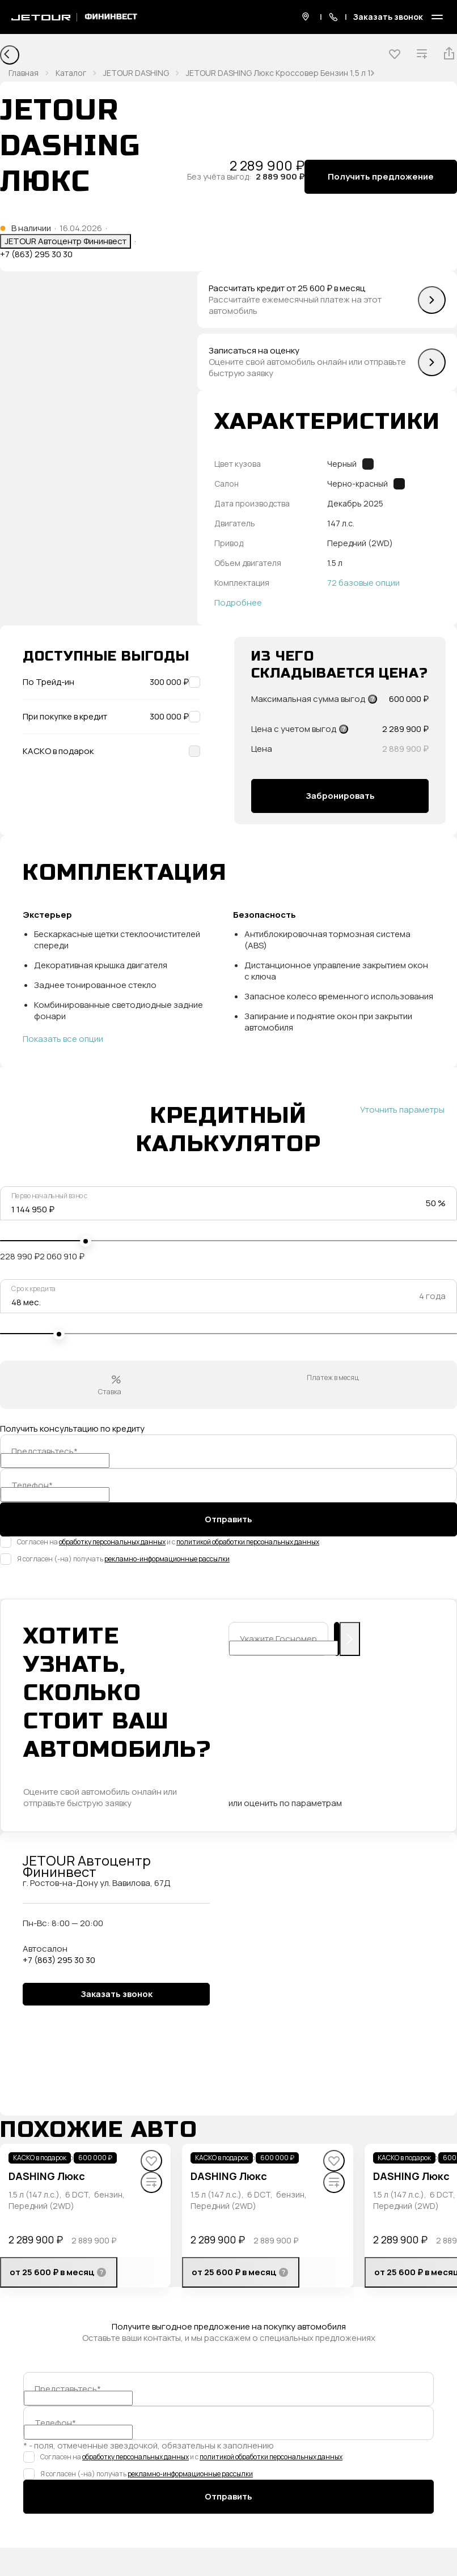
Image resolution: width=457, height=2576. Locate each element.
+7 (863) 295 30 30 (36, 254)
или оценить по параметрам (285, 1803)
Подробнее (238, 602)
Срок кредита (33, 1288)
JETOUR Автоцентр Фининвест (65, 241)
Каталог (71, 72)
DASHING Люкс (47, 2176)
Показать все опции (63, 1039)
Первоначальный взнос (49, 1195)
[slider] (85, 1241)
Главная (24, 72)
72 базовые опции (363, 583)
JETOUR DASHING (136, 72)
